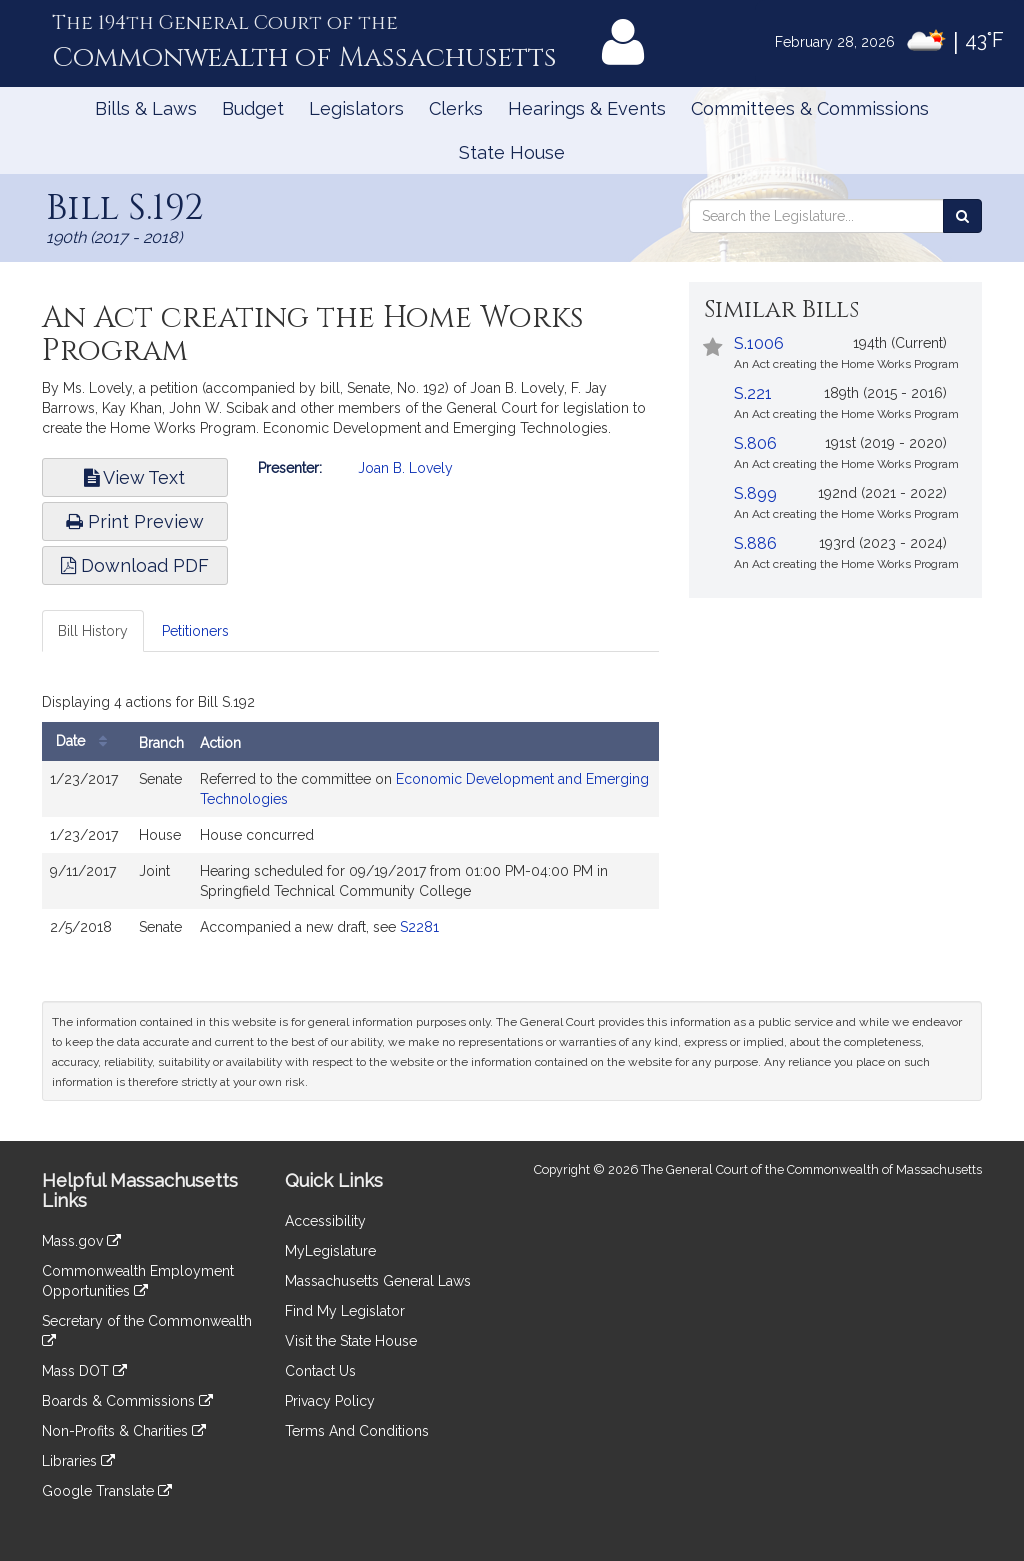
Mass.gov (81, 1241)
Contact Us (320, 1371)
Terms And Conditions (357, 1431)
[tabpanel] (350, 821)
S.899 (755, 493)
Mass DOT (84, 1371)
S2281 (419, 927)
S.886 (755, 543)
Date (86, 741)
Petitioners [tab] (195, 631)
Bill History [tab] (93, 631)
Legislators (356, 108)
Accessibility (325, 1221)
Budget (253, 108)
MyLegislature (330, 1251)
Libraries (78, 1461)
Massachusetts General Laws (378, 1281)
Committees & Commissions (810, 108)
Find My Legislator (345, 1311)
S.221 (753, 393)
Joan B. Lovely (405, 468)
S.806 (755, 443)
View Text (134, 477)
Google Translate (107, 1491)
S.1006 (759, 343)
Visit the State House (351, 1341)
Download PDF (135, 565)
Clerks (456, 108)
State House (512, 152)
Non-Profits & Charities (124, 1431)
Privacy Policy (330, 1401)
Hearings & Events (587, 108)
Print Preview (135, 521)
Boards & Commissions (127, 1401)
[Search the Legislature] (962, 216)
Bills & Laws (146, 108)
